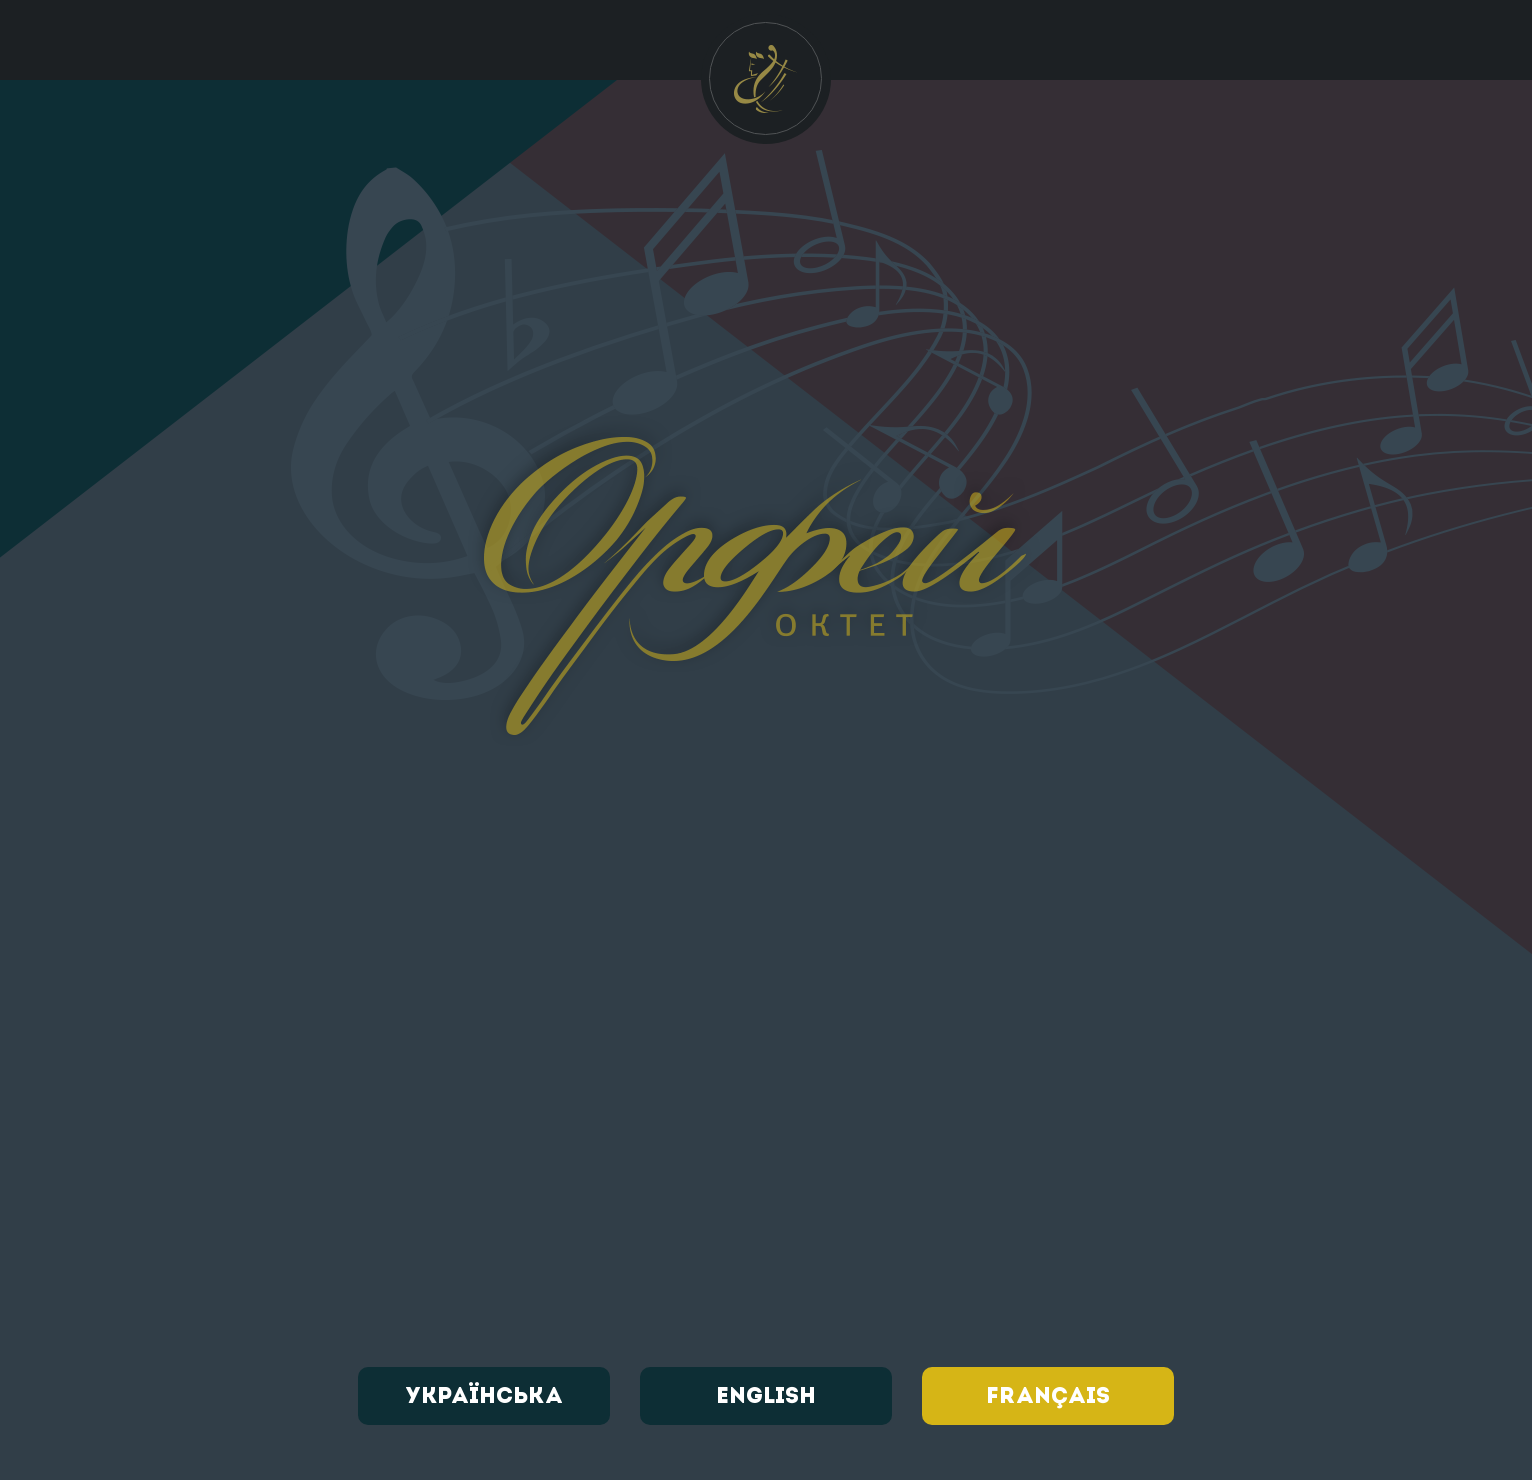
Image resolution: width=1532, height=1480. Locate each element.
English (766, 1397)
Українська (484, 1397)
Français (1048, 1397)
